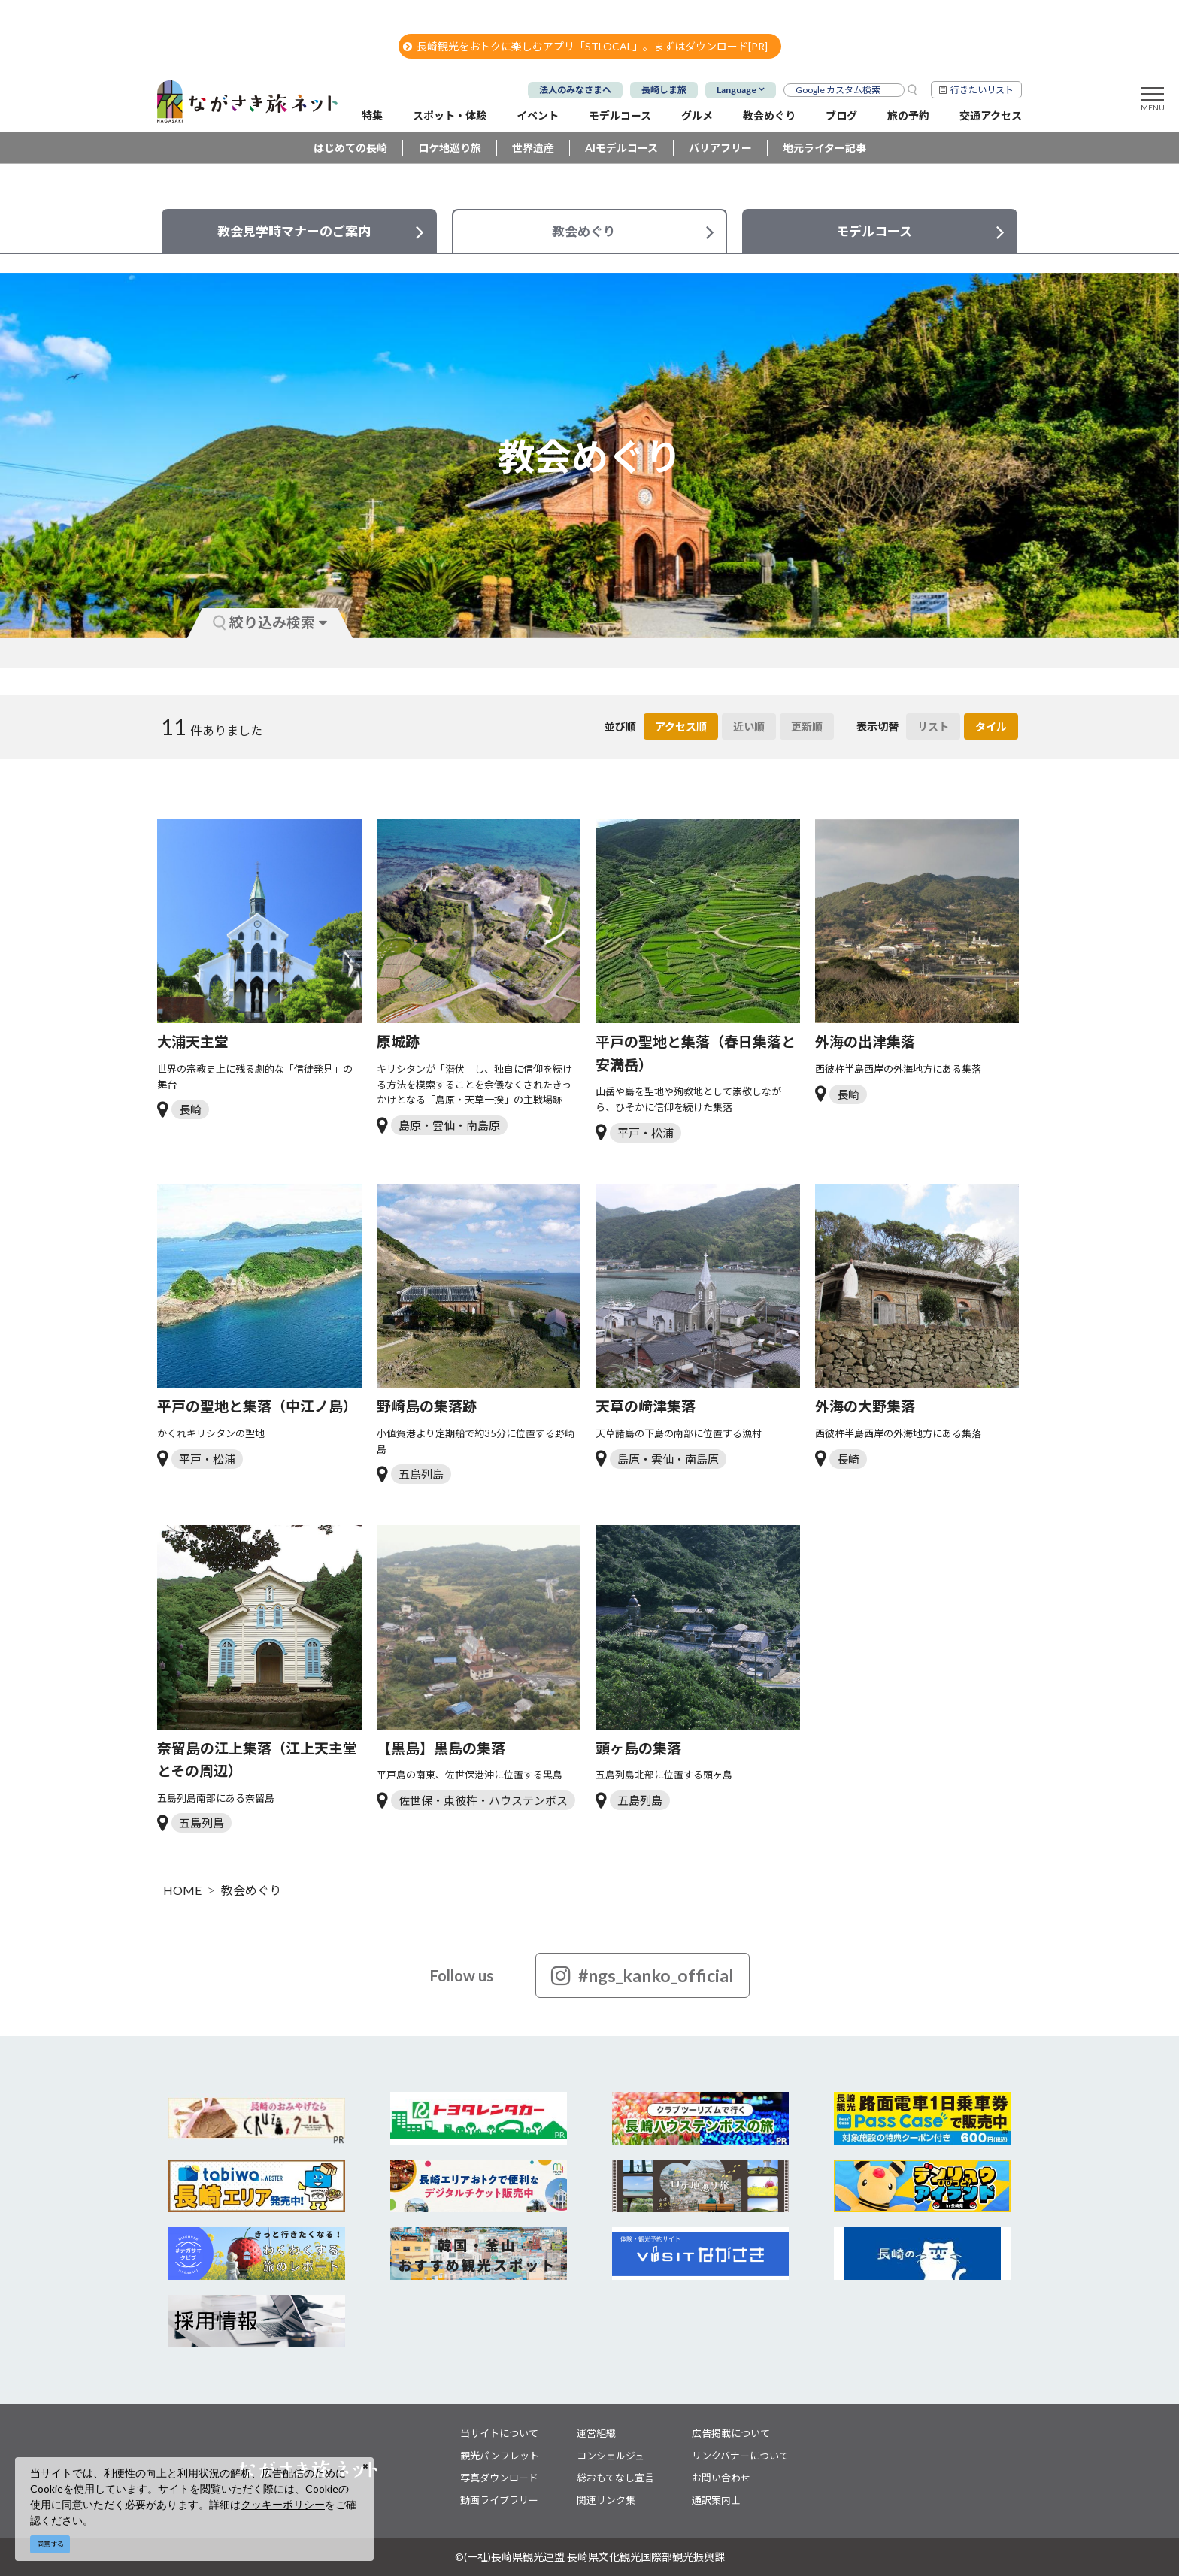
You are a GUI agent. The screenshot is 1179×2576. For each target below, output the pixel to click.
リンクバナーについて (740, 2456)
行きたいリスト (982, 89)
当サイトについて (499, 2433)
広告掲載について (731, 2433)
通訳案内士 (716, 2500)
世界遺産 (533, 147)
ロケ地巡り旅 (449, 147)
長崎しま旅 (663, 89)
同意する (50, 2544)
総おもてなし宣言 (615, 2478)
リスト (933, 726)
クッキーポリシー (283, 2504)
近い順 (749, 726)
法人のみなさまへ (575, 89)
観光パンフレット (499, 2456)
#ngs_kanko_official (642, 1975)
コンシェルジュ (610, 2456)
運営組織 (596, 2433)
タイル (991, 726)
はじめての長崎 (350, 147)
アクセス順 (681, 726)
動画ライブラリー (499, 2500)
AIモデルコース (621, 147)
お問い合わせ (721, 2478)
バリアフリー (720, 147)
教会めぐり (251, 1890)
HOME (182, 1890)
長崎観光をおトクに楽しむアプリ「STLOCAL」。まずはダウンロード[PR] (585, 46)
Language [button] (736, 89)
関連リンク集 (606, 2500)
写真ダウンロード (499, 2478)
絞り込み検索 (270, 622)
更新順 (807, 726)
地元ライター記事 (824, 147)
